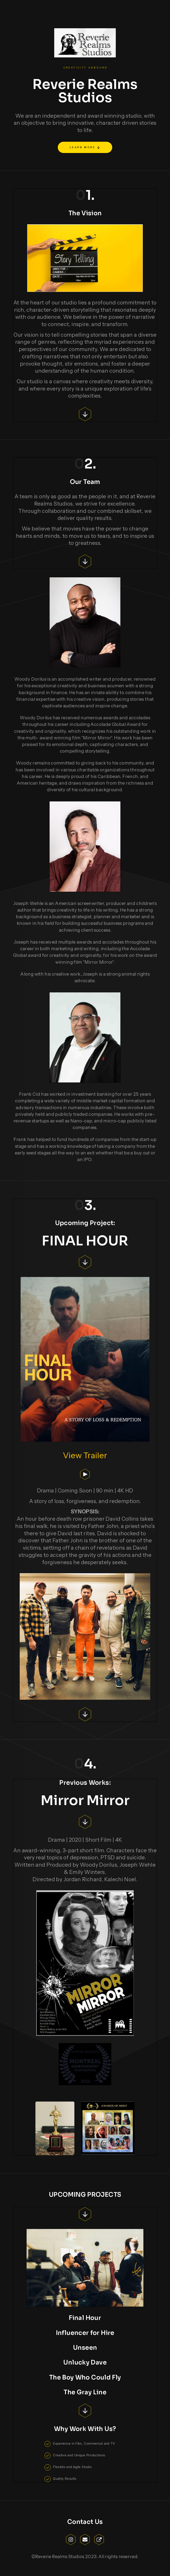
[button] (85, 147)
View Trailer (85, 1455)
